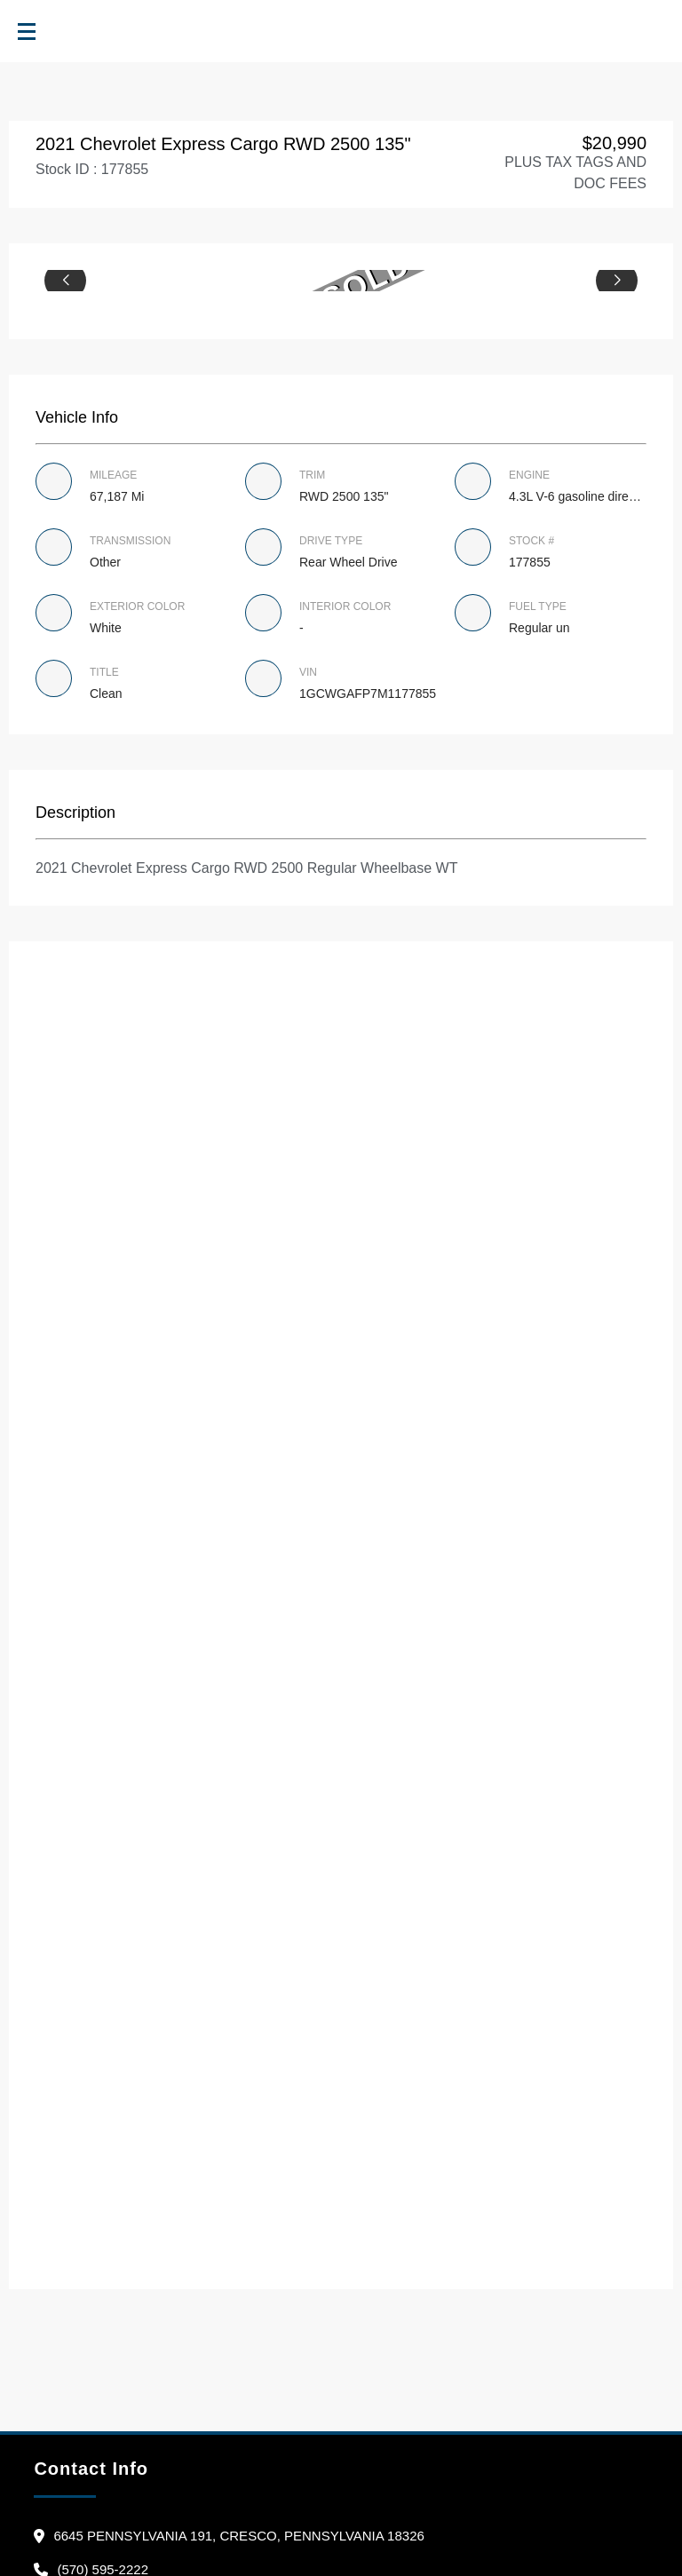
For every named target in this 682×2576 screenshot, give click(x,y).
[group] (341, 280)
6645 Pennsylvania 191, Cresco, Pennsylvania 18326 (238, 2535)
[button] (65, 280)
